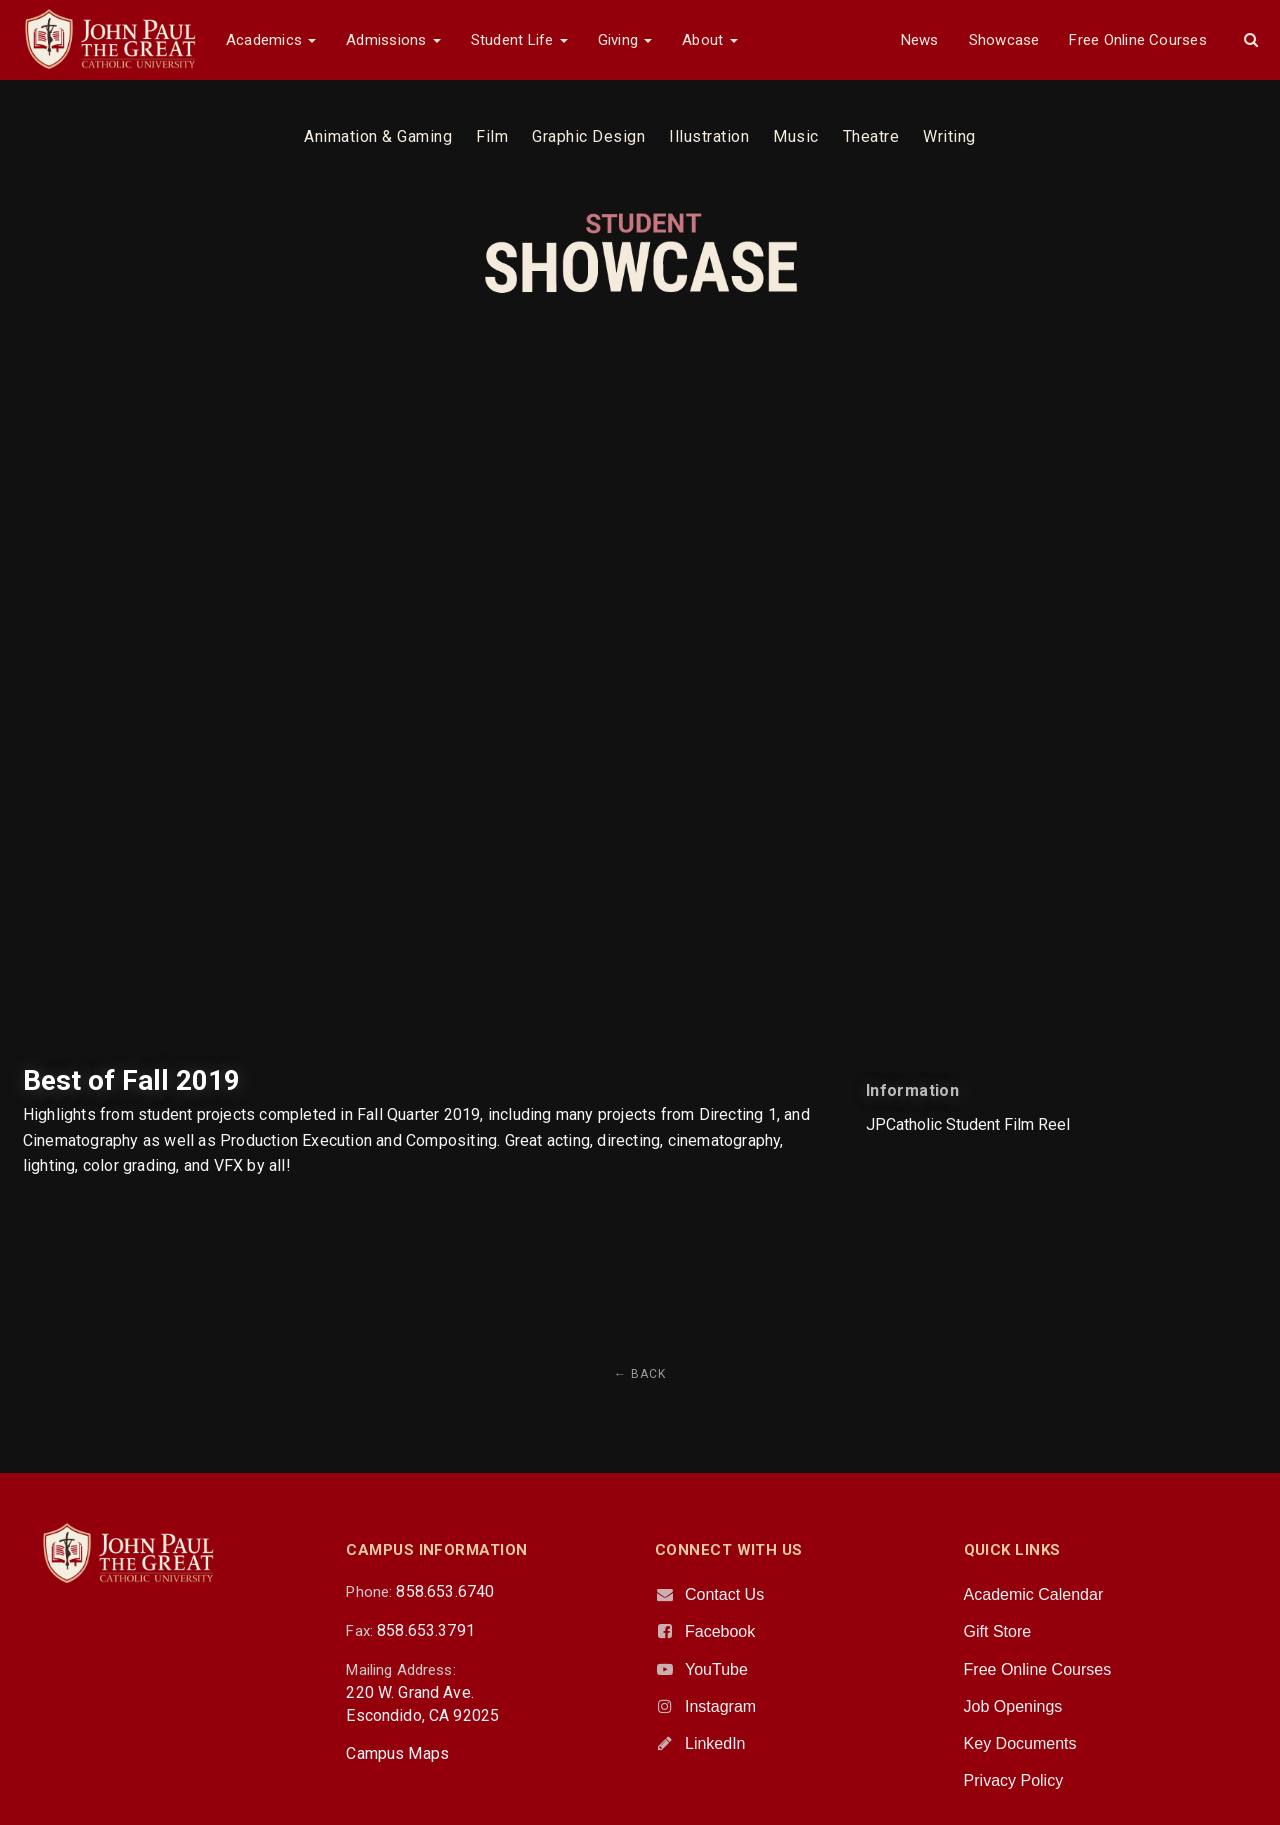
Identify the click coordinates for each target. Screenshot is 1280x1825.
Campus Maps (397, 1753)
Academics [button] (271, 40)
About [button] (709, 40)
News (920, 40)
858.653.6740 (445, 1591)
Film (492, 136)
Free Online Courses (1137, 40)
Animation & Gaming (378, 136)
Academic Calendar (1034, 1594)
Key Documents (1020, 1743)
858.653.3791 (426, 1630)
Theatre (871, 136)
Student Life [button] (519, 40)
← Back (640, 1374)
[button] (1251, 40)
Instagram (720, 1706)
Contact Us (724, 1594)
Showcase (1004, 40)
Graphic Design (588, 136)
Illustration (709, 136)
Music (796, 136)
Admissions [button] (393, 40)
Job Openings (1013, 1706)
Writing (949, 136)
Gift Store (998, 1631)
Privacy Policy (1014, 1780)
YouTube (716, 1669)
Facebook (720, 1631)
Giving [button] (625, 40)
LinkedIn (715, 1743)
